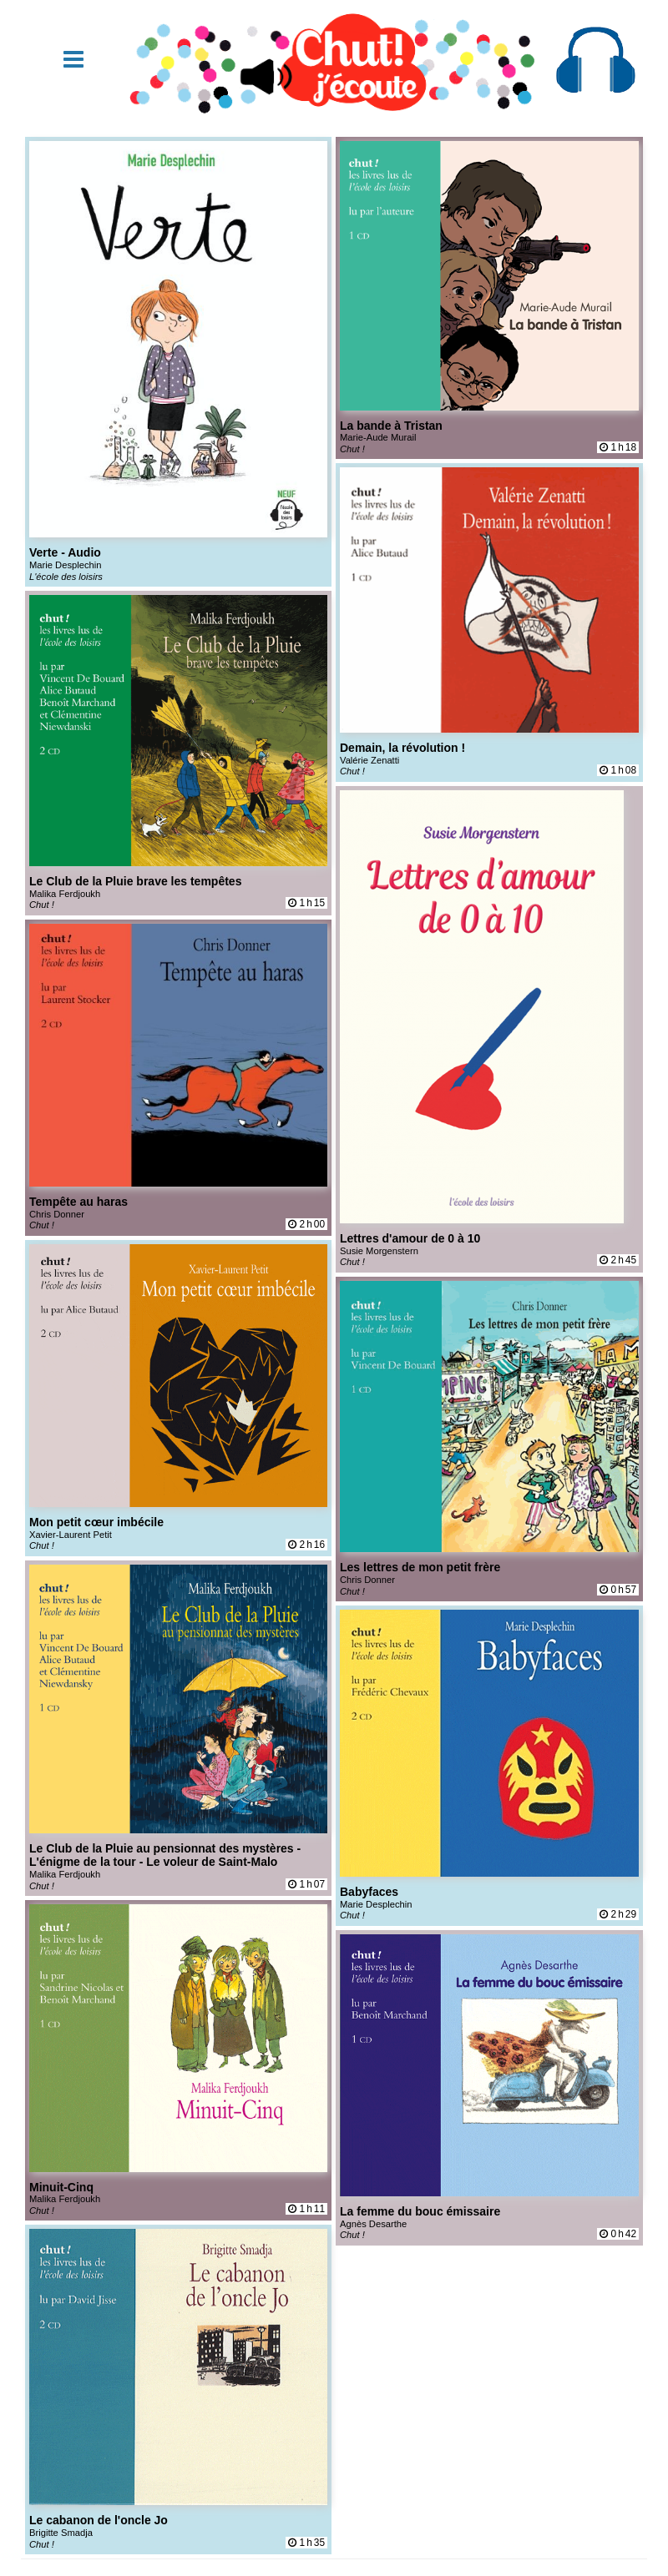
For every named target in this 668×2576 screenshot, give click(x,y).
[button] (73, 60)
